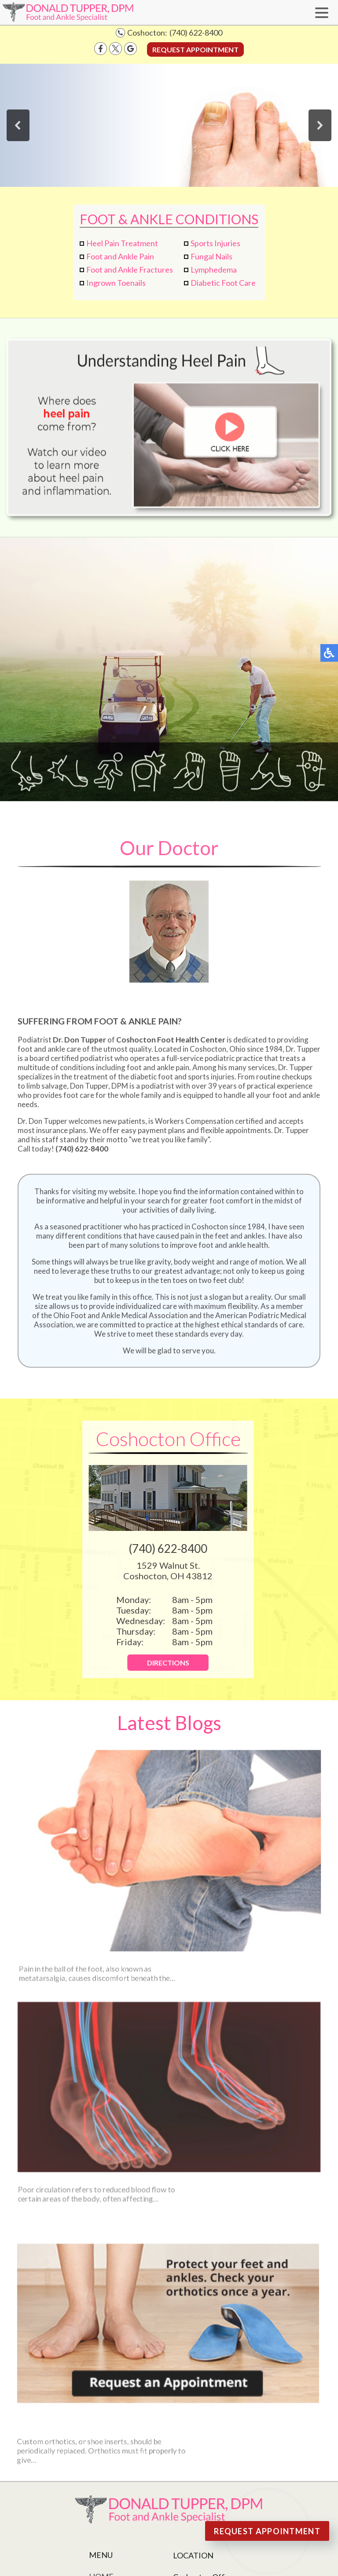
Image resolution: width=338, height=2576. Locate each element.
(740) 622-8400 (195, 32)
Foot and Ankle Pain (120, 256)
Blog (99, 2461)
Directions (161, 1662)
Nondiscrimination (184, 2504)
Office (103, 2423)
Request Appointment (195, 49)
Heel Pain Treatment (122, 243)
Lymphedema (214, 269)
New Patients (118, 2436)
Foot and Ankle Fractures (129, 269)
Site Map (142, 2504)
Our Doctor (115, 2397)
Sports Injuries (215, 243)
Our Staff (110, 2410)
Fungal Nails (211, 256)
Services (107, 2448)
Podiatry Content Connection (233, 2491)
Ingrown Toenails (116, 283)
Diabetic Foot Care (223, 283)
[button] (18, 125)
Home (101, 2385)
